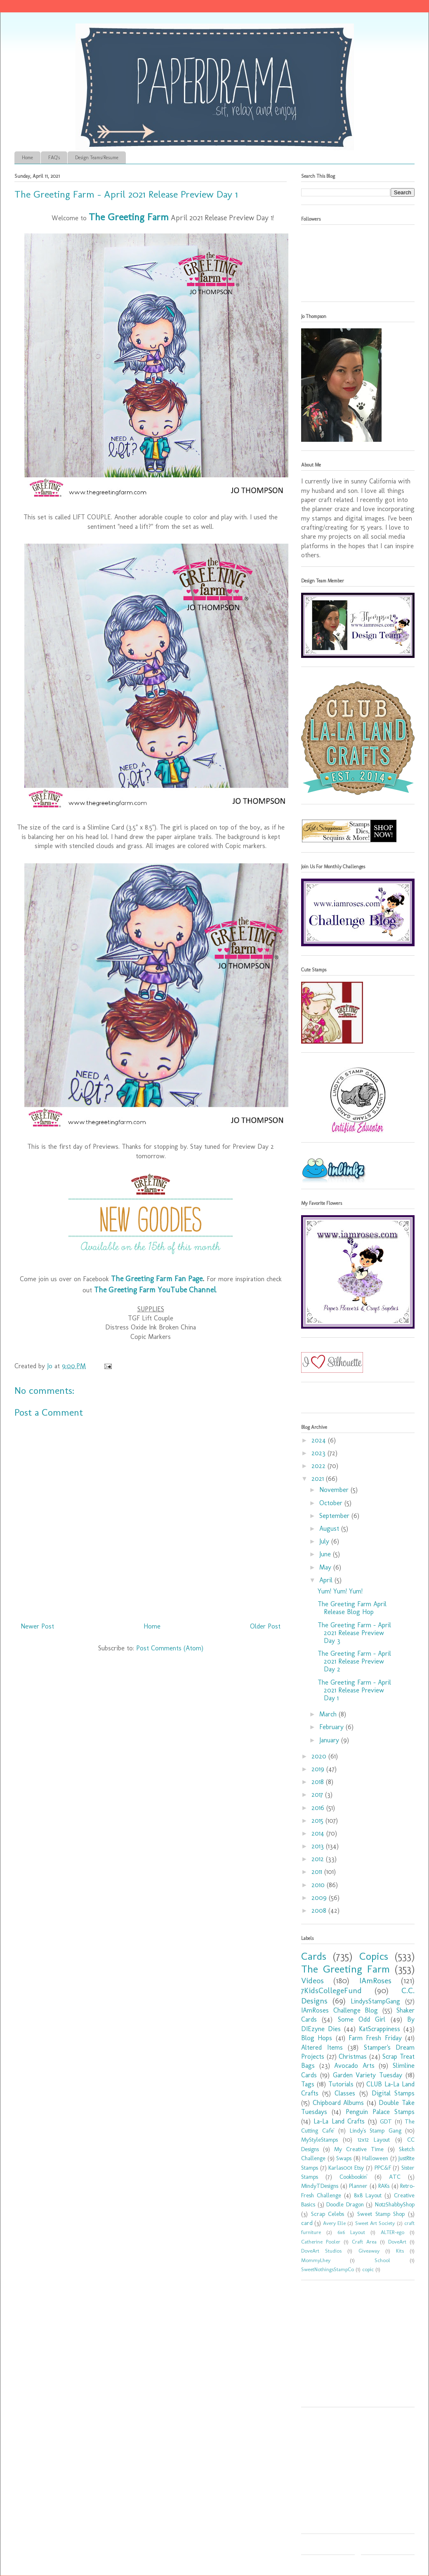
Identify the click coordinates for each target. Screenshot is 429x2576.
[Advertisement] (352, 2346)
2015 (318, 1820)
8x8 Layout (368, 2195)
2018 (318, 1782)
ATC (395, 2176)
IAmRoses (375, 1980)
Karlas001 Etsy (346, 2167)
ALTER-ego (392, 2232)
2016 (318, 1808)
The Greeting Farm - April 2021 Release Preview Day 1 (354, 1690)
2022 (319, 1466)
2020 (319, 1756)
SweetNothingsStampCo (327, 2269)
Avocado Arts (354, 2065)
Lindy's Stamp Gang (375, 2130)
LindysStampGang (375, 2001)
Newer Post (37, 1626)
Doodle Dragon (345, 2204)
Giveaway (369, 2251)
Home (27, 157)
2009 (320, 1898)
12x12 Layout (374, 2139)
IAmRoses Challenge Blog (339, 2010)
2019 (318, 1769)
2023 (319, 1453)
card (307, 2223)
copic (368, 2269)
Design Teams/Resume (96, 157)
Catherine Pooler (320, 2242)
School (382, 2260)
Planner (358, 2185)
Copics (373, 1956)
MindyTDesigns (319, 2185)
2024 (319, 1440)
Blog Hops (316, 2038)
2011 (317, 1872)
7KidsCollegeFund (331, 1990)
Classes (345, 2093)
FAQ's (54, 157)
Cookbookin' (353, 2176)
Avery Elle (334, 2223)
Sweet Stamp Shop (381, 2214)
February (332, 1727)
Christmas (353, 2056)
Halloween (375, 2158)
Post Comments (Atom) (169, 1648)
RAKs (383, 2185)
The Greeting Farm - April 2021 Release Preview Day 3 (354, 1633)
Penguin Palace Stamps (380, 2112)
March (329, 1714)
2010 (319, 1885)
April (327, 1580)
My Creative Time (359, 2149)
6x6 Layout (351, 2232)
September (335, 1516)
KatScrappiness (379, 2029)
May (326, 1567)
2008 (319, 1910)
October (331, 1503)
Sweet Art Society (375, 2223)
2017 (318, 1794)
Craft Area (364, 2242)
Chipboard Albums (338, 2103)
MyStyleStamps (319, 2139)
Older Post (265, 1626)
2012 (318, 1859)
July (325, 1541)
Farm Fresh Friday (375, 2038)
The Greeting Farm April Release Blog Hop (352, 1608)
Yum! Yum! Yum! (340, 1591)
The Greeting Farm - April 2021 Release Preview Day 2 (354, 1661)
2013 (318, 1846)
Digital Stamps (393, 2093)
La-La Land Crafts (339, 2121)
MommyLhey (315, 2260)
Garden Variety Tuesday (368, 2075)
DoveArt (397, 2242)
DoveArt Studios (321, 2251)
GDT (386, 2121)
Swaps (343, 2158)
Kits (400, 2251)
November (335, 1490)
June (326, 1554)
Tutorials (341, 2084)
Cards (313, 1956)
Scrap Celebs (327, 2214)
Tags (307, 2084)
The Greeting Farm (345, 1969)
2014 (318, 1833)
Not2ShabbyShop (395, 2204)
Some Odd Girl (362, 2019)
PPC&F (383, 2167)
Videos (312, 1980)
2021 (318, 1478)
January (330, 1740)
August (330, 1528)
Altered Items (322, 2047)
